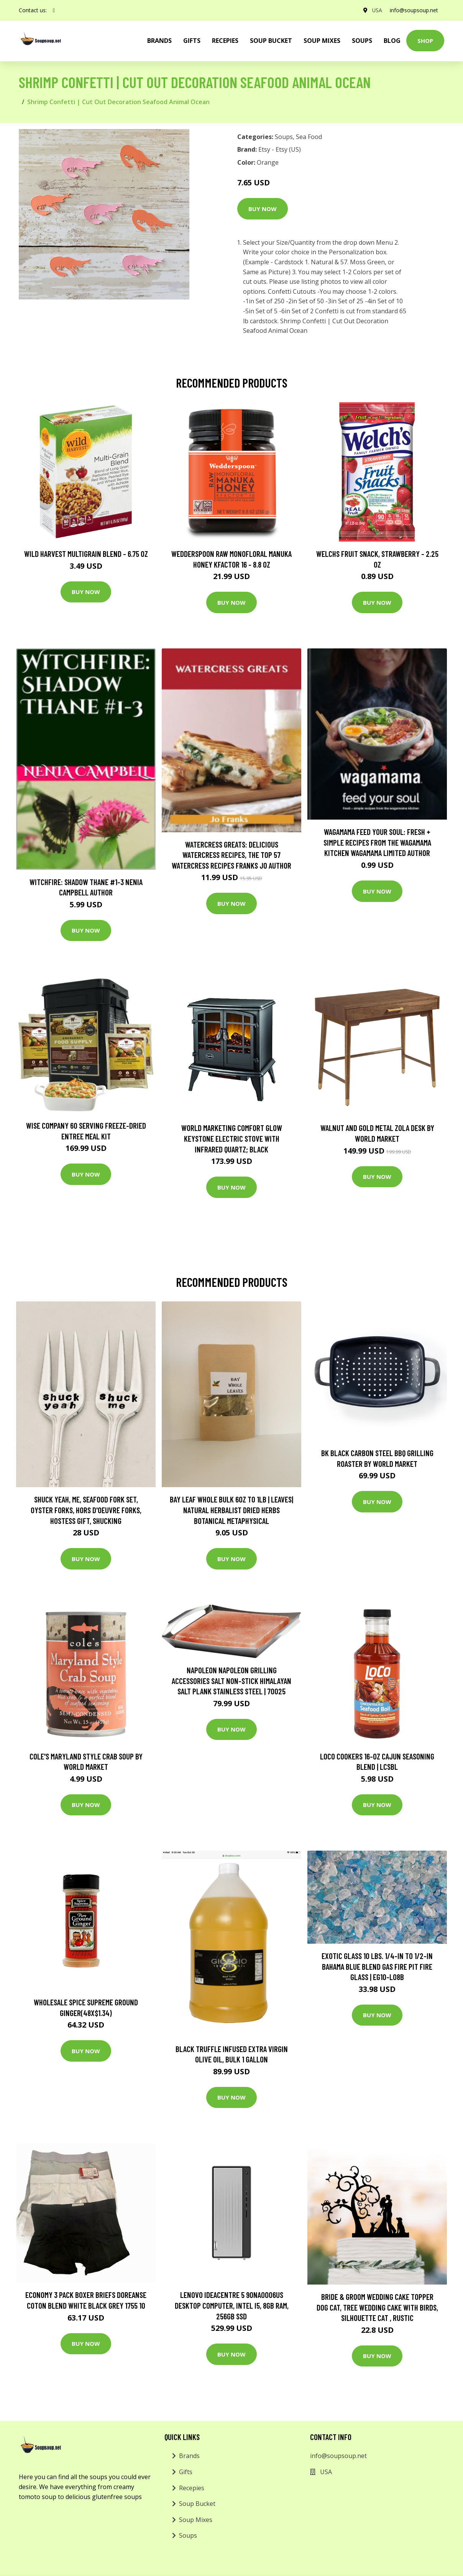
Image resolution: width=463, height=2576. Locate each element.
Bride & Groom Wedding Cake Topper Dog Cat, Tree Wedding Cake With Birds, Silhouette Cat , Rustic (377, 2307)
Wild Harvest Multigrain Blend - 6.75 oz (86, 553)
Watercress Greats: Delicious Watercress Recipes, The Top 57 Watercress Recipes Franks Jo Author (231, 855)
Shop (425, 40)
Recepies (225, 40)
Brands (189, 2456)
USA (377, 10)
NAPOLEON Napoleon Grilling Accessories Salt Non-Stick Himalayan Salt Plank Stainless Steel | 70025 (231, 1680)
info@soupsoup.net (414, 10)
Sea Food (309, 137)
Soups (362, 40)
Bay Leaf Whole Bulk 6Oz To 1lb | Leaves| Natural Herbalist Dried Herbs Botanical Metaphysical (231, 1509)
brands (159, 40)
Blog (392, 40)
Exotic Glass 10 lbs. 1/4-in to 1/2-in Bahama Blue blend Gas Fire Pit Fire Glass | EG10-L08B (377, 1966)
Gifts (191, 40)
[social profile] (54, 10)
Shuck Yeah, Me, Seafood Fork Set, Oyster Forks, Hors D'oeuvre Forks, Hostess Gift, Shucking (86, 1509)
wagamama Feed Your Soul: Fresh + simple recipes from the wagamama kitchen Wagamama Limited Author (377, 842)
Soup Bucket (271, 40)
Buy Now (262, 209)
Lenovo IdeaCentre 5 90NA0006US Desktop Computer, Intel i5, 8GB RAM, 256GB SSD (232, 2305)
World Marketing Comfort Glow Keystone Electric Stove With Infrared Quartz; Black (231, 1138)
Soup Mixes (322, 40)
